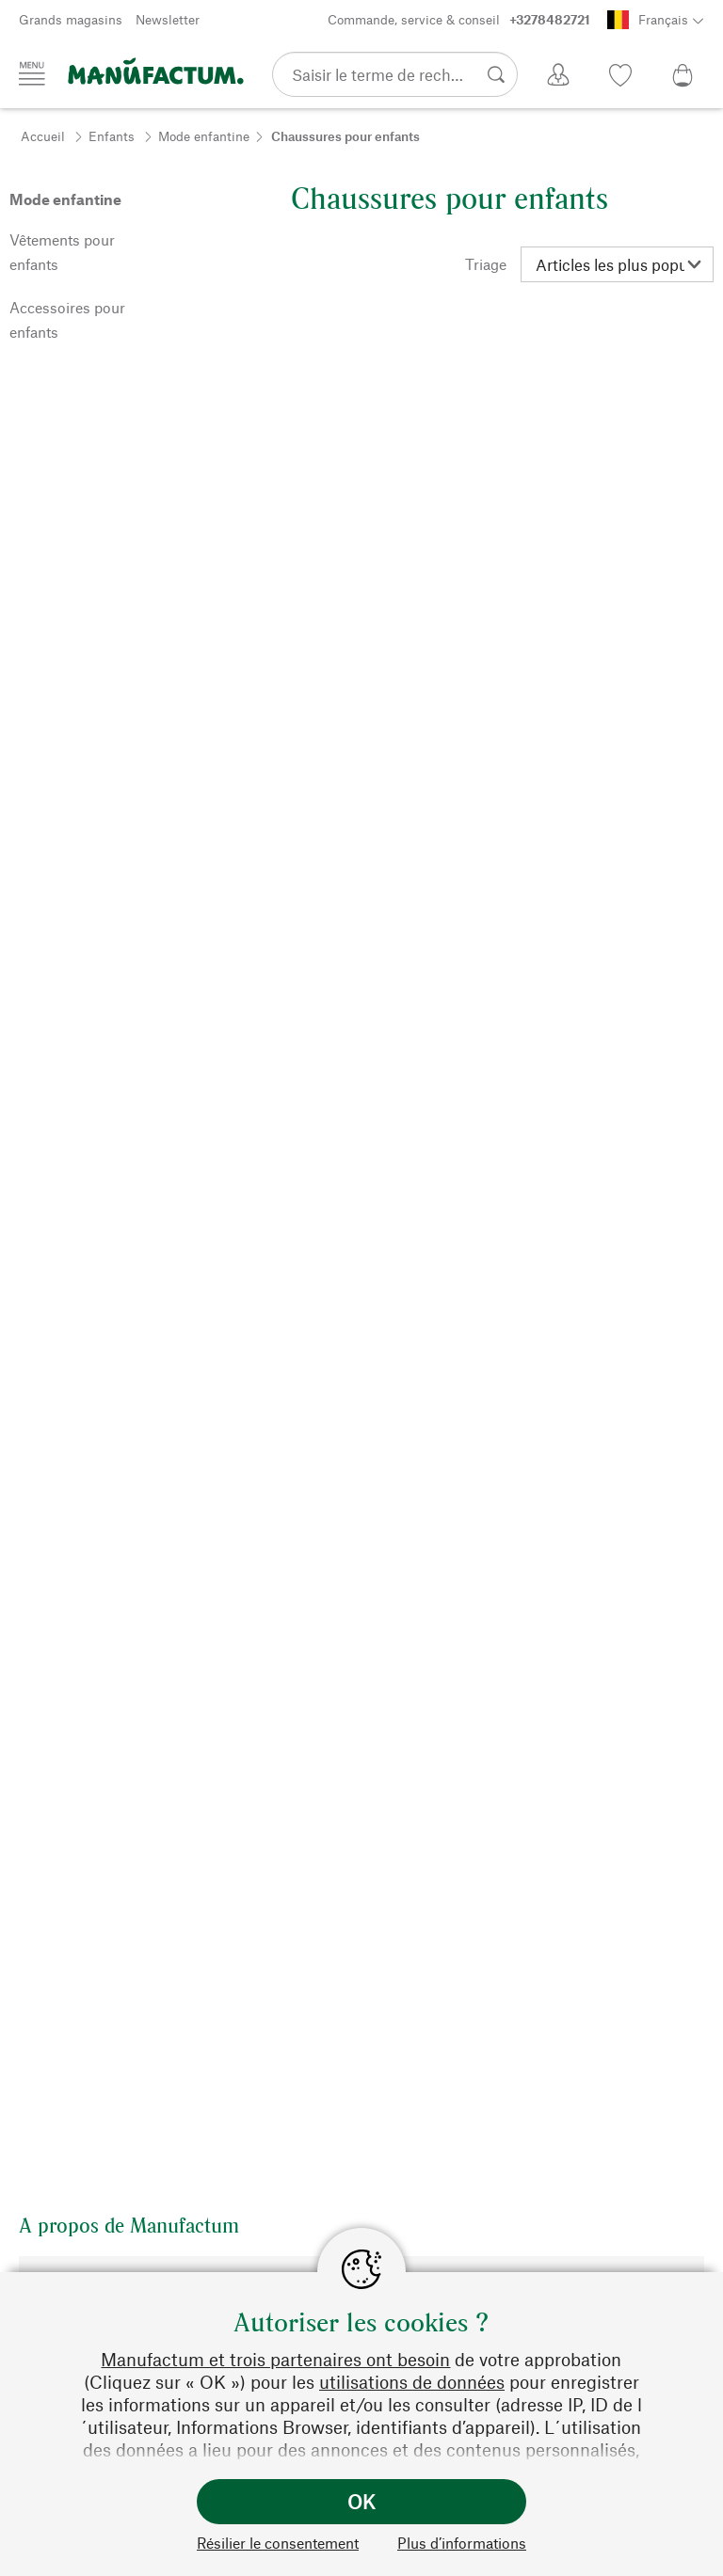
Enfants (111, 136)
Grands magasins (70, 19)
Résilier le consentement (278, 2543)
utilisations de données (412, 2382)
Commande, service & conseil (459, 20)
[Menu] (32, 73)
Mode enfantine (203, 136)
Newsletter (168, 19)
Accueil (43, 136)
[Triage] (617, 264)
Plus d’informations (461, 2543)
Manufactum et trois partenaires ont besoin (275, 2359)
